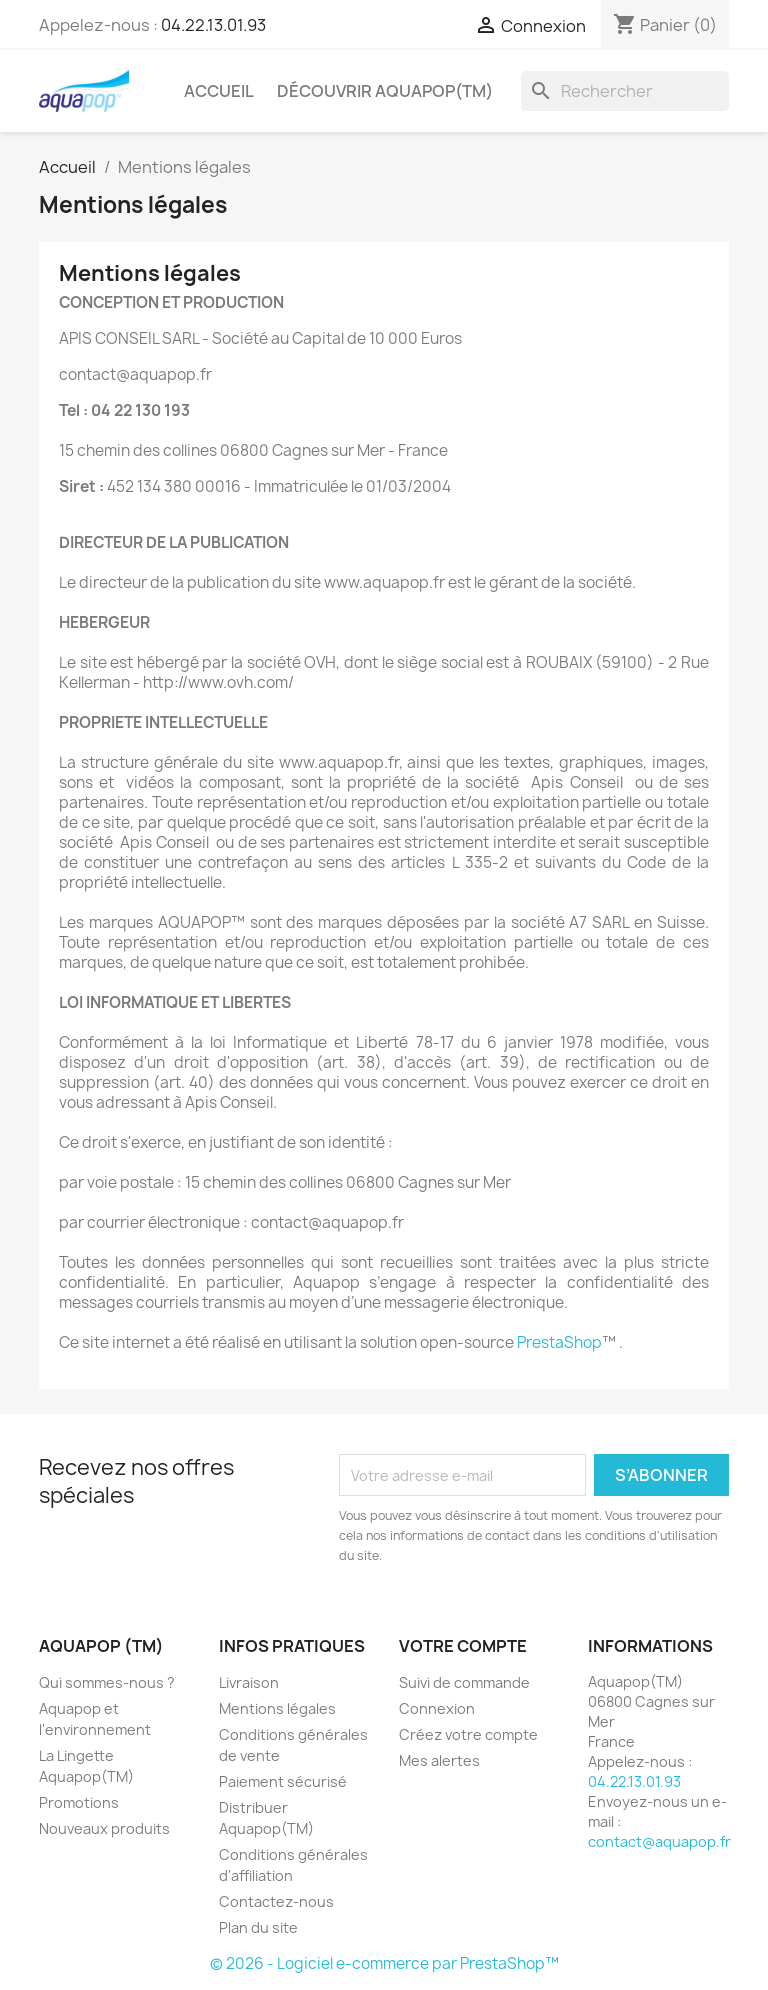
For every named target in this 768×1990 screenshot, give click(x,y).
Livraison (249, 1682)
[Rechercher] (625, 91)
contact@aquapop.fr (659, 1841)
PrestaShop (559, 1342)
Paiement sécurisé (283, 1781)
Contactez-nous (276, 1901)
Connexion (437, 1708)
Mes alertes (439, 1760)
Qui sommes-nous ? (107, 1682)
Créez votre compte (468, 1734)
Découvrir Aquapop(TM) (385, 91)
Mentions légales (277, 1708)
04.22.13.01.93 (213, 25)
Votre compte (463, 1646)
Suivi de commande (464, 1682)
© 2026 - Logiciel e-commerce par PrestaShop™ (384, 1963)
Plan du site (258, 1927)
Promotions (79, 1802)
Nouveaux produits (104, 1828)
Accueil (219, 91)
